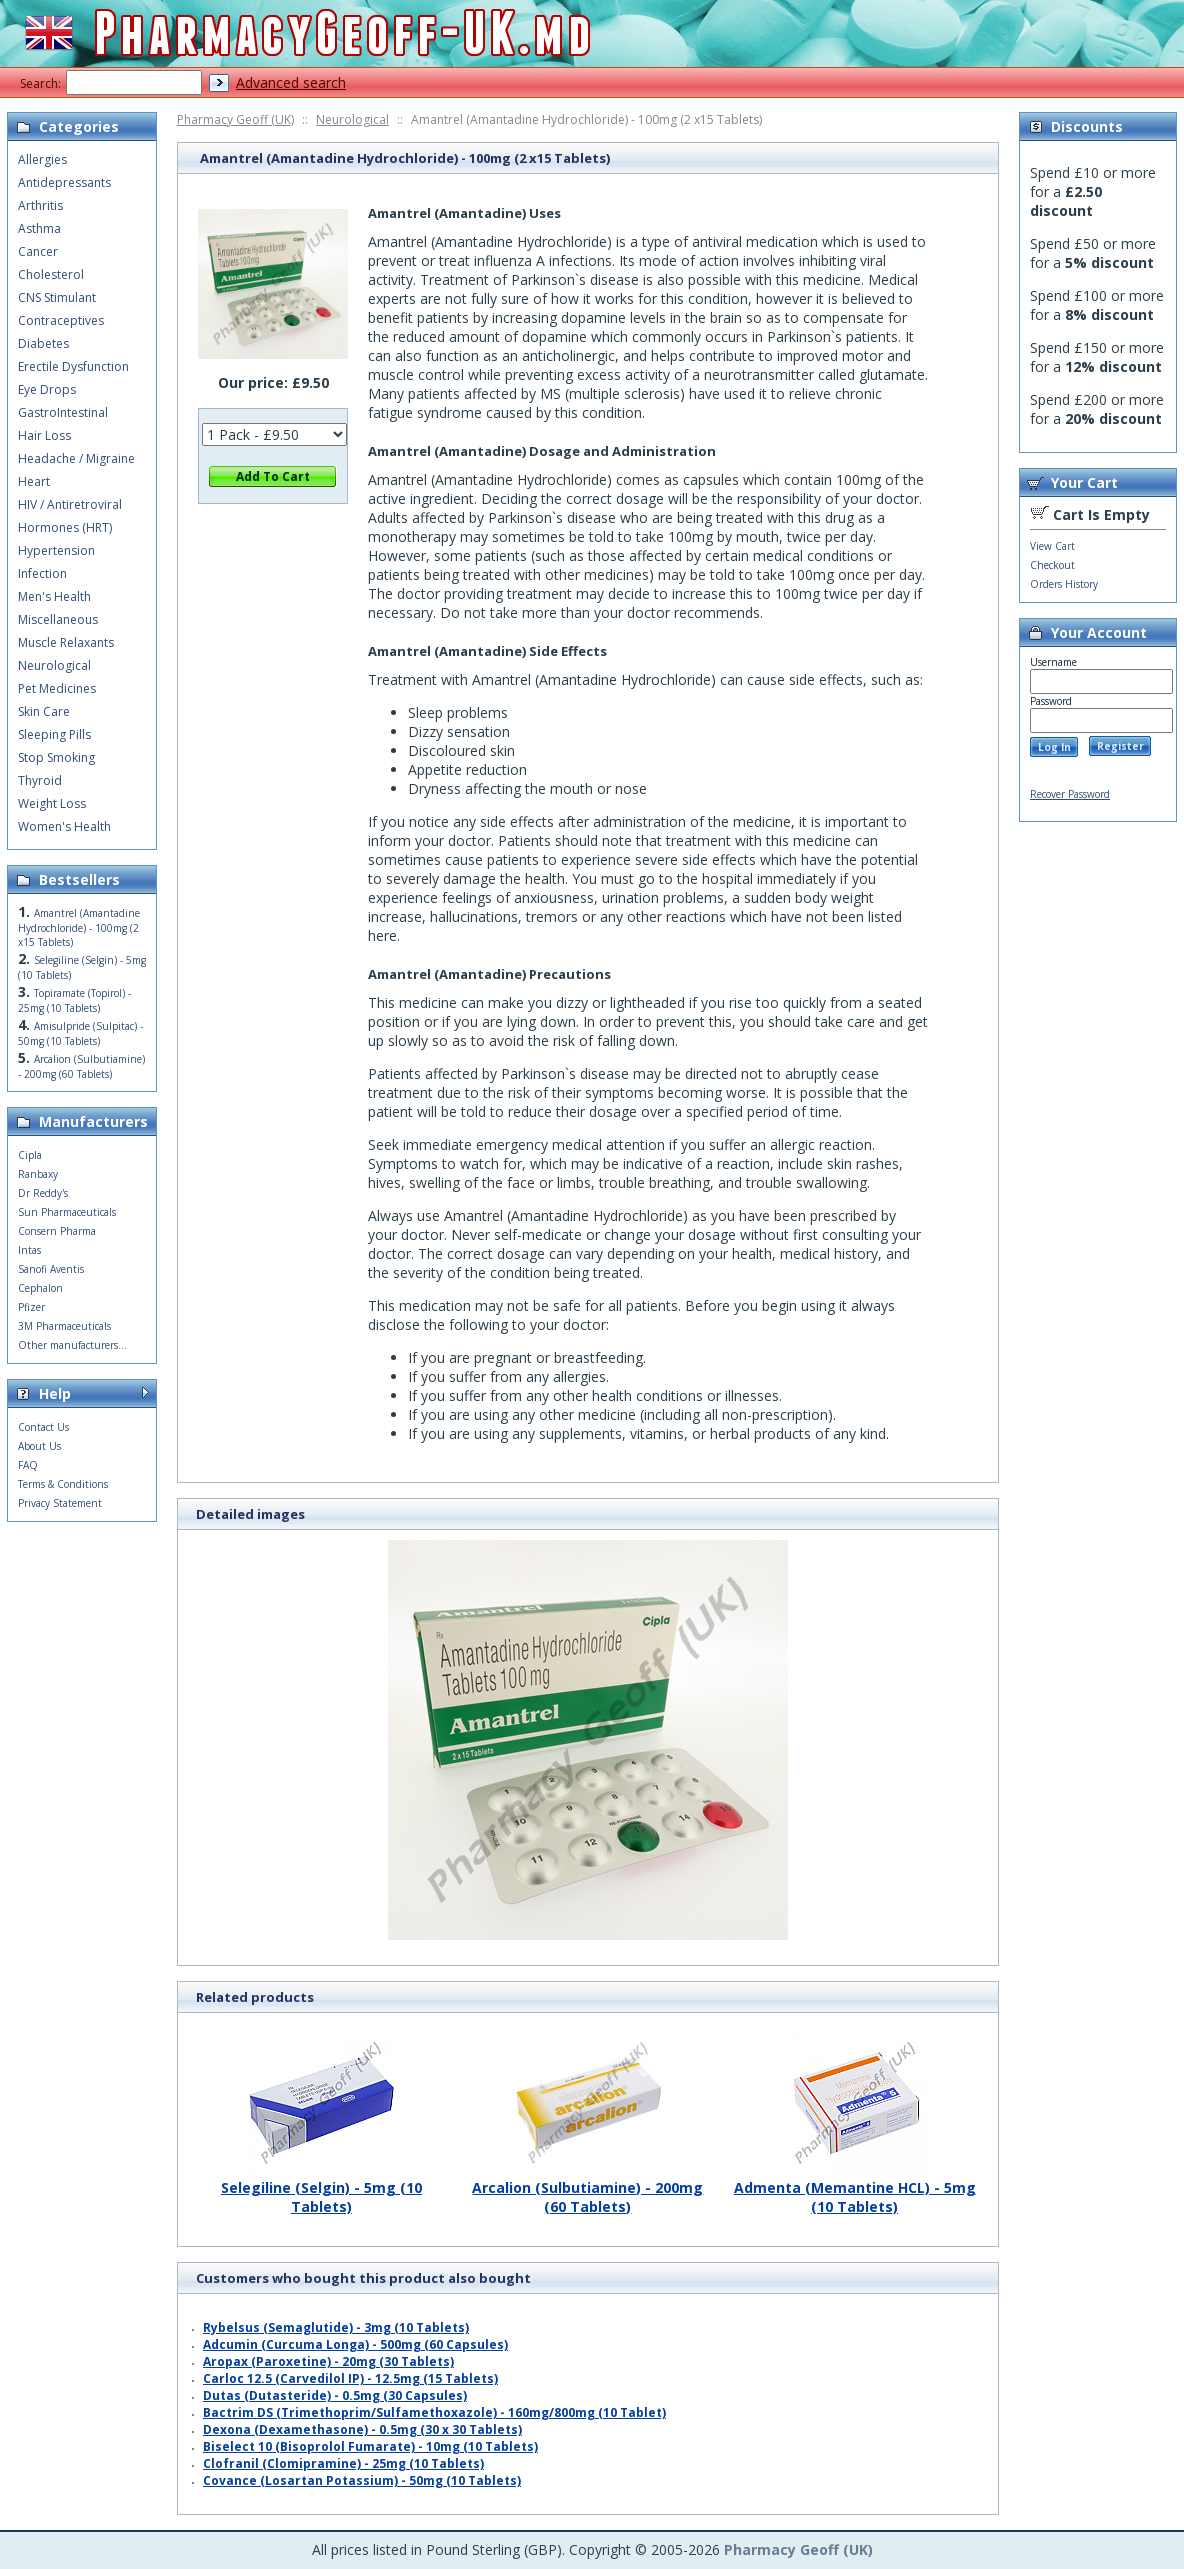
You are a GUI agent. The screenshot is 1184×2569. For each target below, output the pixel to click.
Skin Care (44, 711)
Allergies (42, 159)
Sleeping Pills (54, 734)
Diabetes (43, 343)
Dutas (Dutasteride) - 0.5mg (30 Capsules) (335, 2395)
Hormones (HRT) (65, 527)
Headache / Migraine (76, 458)
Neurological (352, 119)
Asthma (39, 228)
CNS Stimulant (57, 297)
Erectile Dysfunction (73, 366)
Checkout (1052, 565)
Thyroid (40, 780)
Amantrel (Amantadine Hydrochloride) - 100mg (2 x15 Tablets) (79, 927)
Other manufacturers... (72, 1345)
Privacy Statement (60, 1503)
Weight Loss (52, 803)
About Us (39, 1446)
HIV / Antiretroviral (70, 504)
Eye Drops (47, 389)
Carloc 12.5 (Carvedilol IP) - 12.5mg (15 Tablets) (350, 2378)
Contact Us (43, 1427)
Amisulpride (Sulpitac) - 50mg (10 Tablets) (80, 1033)
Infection (42, 573)
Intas (29, 1250)
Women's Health (64, 826)
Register (1120, 746)
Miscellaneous (58, 619)
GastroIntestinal (63, 412)
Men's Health (54, 596)
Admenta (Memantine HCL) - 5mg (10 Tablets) (855, 2189)
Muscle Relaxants (66, 642)
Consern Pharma (57, 1231)
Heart (34, 481)
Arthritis (40, 205)
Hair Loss (44, 435)
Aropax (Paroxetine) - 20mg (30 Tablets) (328, 2361)
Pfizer (31, 1307)
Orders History (1064, 584)
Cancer (38, 251)
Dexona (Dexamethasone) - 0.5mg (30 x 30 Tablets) (362, 2429)
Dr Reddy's (43, 1193)
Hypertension (56, 550)
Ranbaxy (38, 1174)
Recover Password (1070, 794)
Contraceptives (61, 320)
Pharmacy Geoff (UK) (235, 119)
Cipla (30, 1155)
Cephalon (40, 1288)
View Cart (1052, 546)
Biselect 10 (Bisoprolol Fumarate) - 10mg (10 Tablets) (370, 2446)
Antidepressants (64, 182)
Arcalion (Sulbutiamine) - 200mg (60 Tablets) (587, 2189)
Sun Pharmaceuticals (67, 1212)
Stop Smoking (56, 757)
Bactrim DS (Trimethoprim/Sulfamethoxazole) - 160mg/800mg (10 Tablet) (434, 2412)
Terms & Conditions (63, 1484)
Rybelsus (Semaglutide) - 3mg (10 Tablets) (336, 2327)
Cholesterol (51, 274)
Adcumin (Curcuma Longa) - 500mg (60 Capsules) (355, 2344)
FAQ (28, 1465)
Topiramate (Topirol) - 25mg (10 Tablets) (74, 1000)
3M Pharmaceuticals (64, 1326)
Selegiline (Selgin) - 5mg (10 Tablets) (321, 2189)
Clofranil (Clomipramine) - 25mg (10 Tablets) (343, 2463)
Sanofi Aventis (51, 1269)
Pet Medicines (57, 688)
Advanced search (291, 82)
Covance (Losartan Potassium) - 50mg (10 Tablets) (362, 2480)
